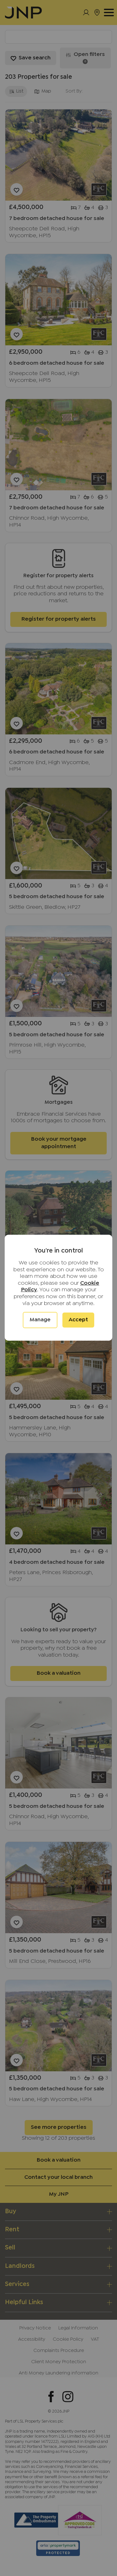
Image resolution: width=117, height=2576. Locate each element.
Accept (78, 1320)
